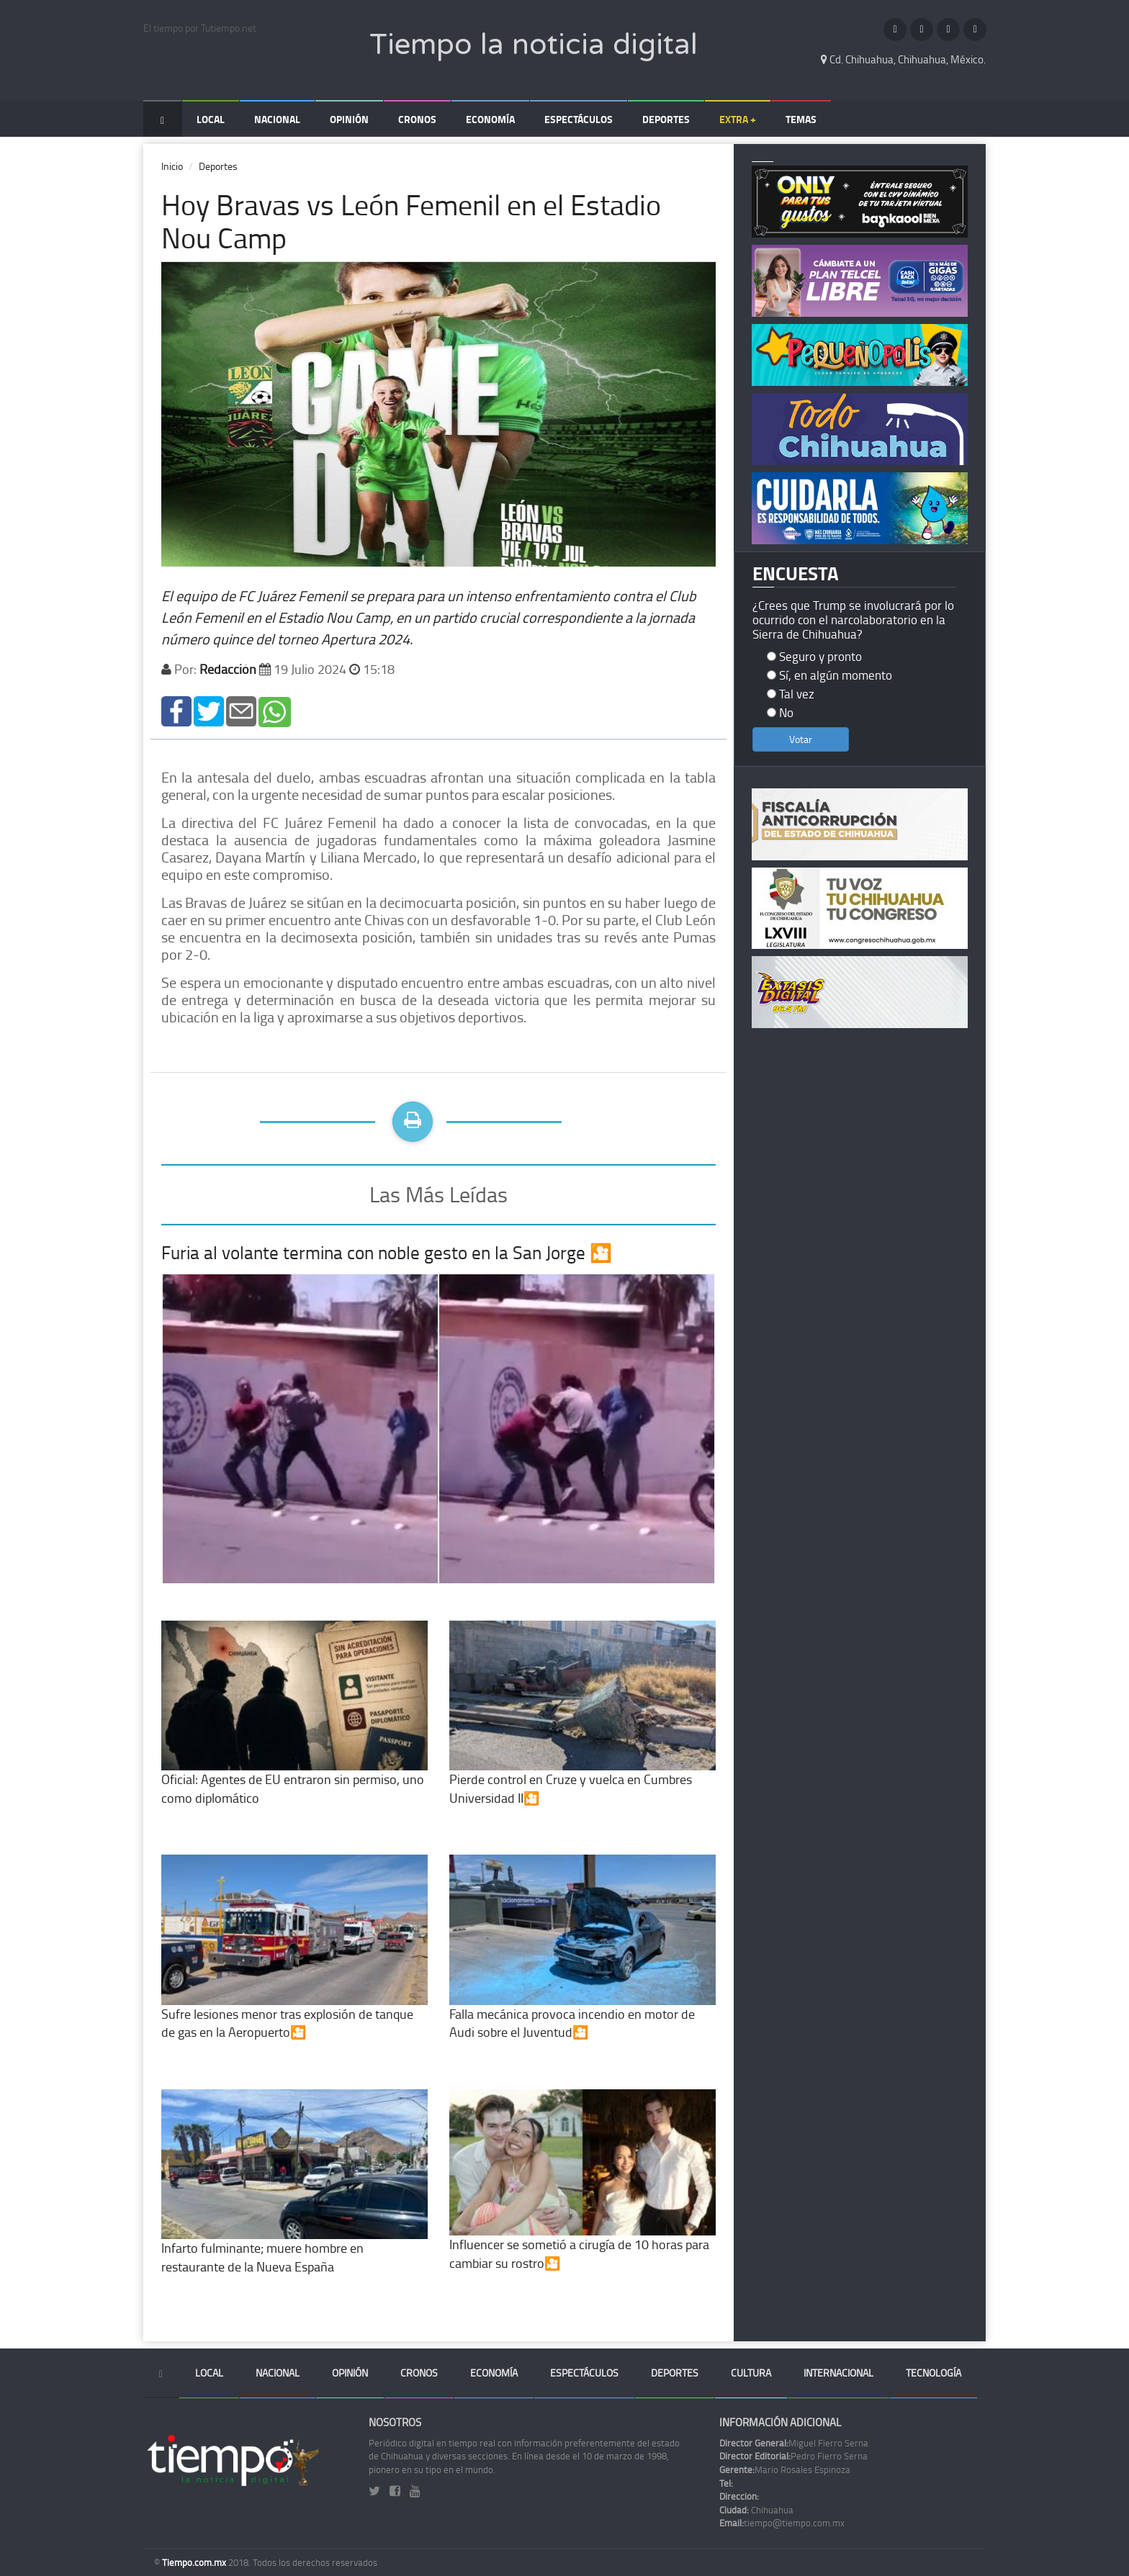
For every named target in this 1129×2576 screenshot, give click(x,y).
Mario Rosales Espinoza (784, 2469)
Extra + (737, 119)
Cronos (417, 119)
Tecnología (933, 2372)
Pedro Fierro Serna (793, 2455)
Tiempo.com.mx (195, 2562)
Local (211, 119)
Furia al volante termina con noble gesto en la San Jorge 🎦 (386, 1252)
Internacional (838, 2372)
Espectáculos (578, 119)
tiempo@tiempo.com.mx (782, 2522)
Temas (801, 119)
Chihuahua (756, 2509)
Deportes (666, 119)
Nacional (277, 119)
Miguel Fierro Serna (793, 2442)
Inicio (172, 166)
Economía (490, 119)
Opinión (349, 119)
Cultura (751, 2372)
